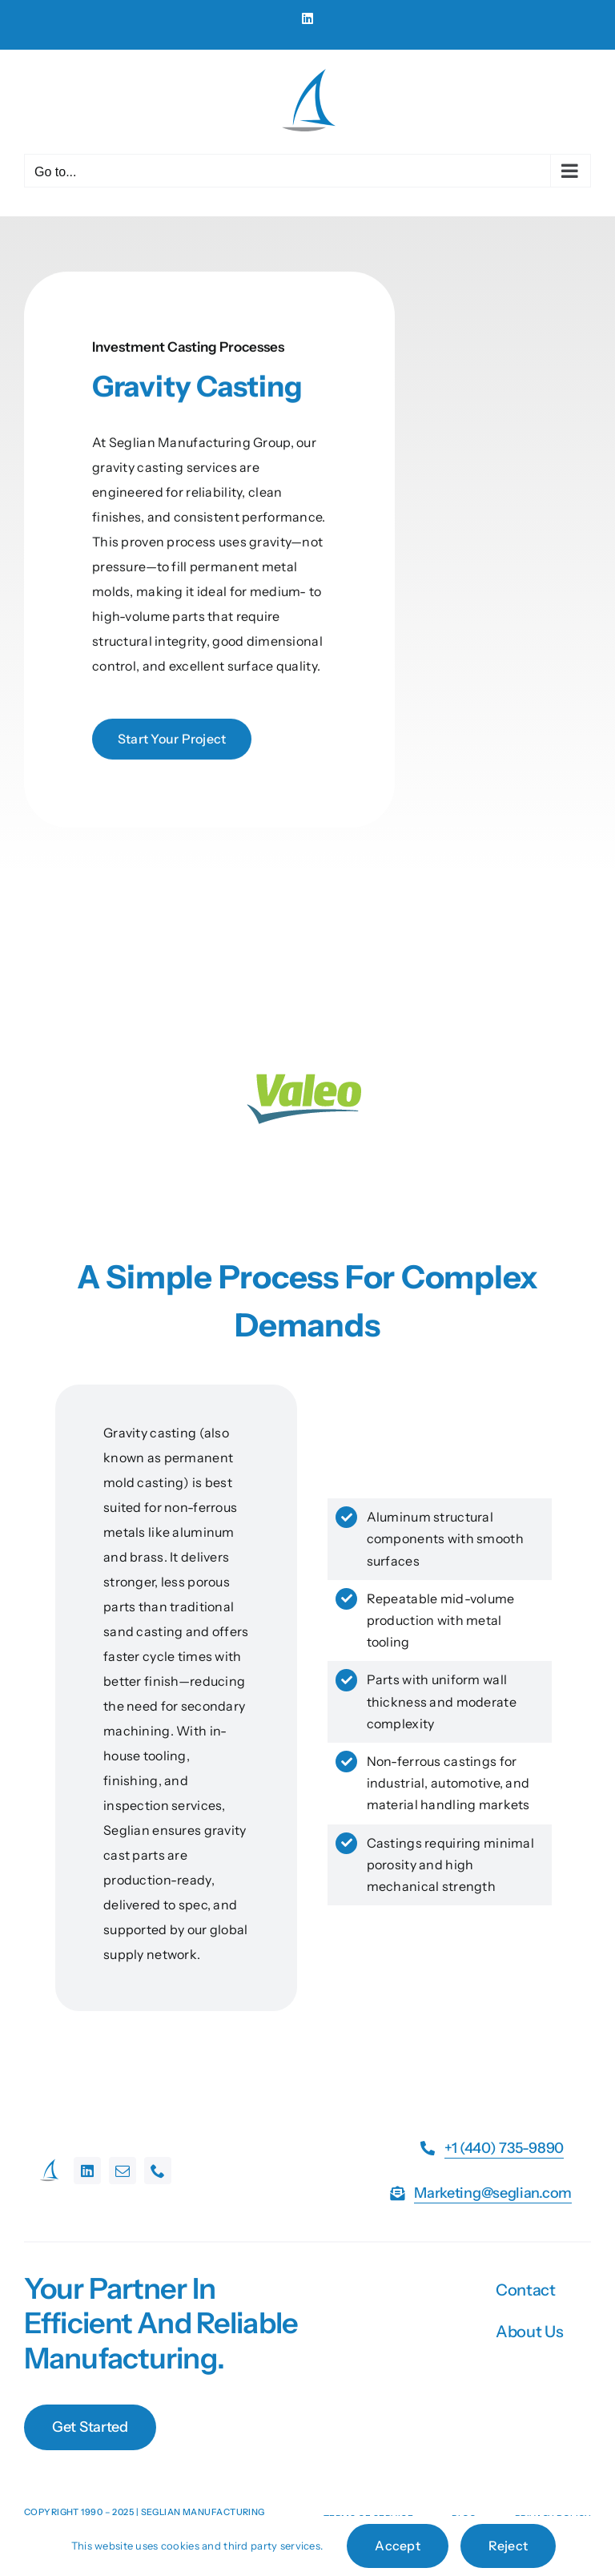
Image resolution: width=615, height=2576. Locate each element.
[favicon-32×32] (49, 2165)
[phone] (157, 2170)
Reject (508, 2546)
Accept (397, 2546)
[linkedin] (87, 2170)
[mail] (122, 2170)
